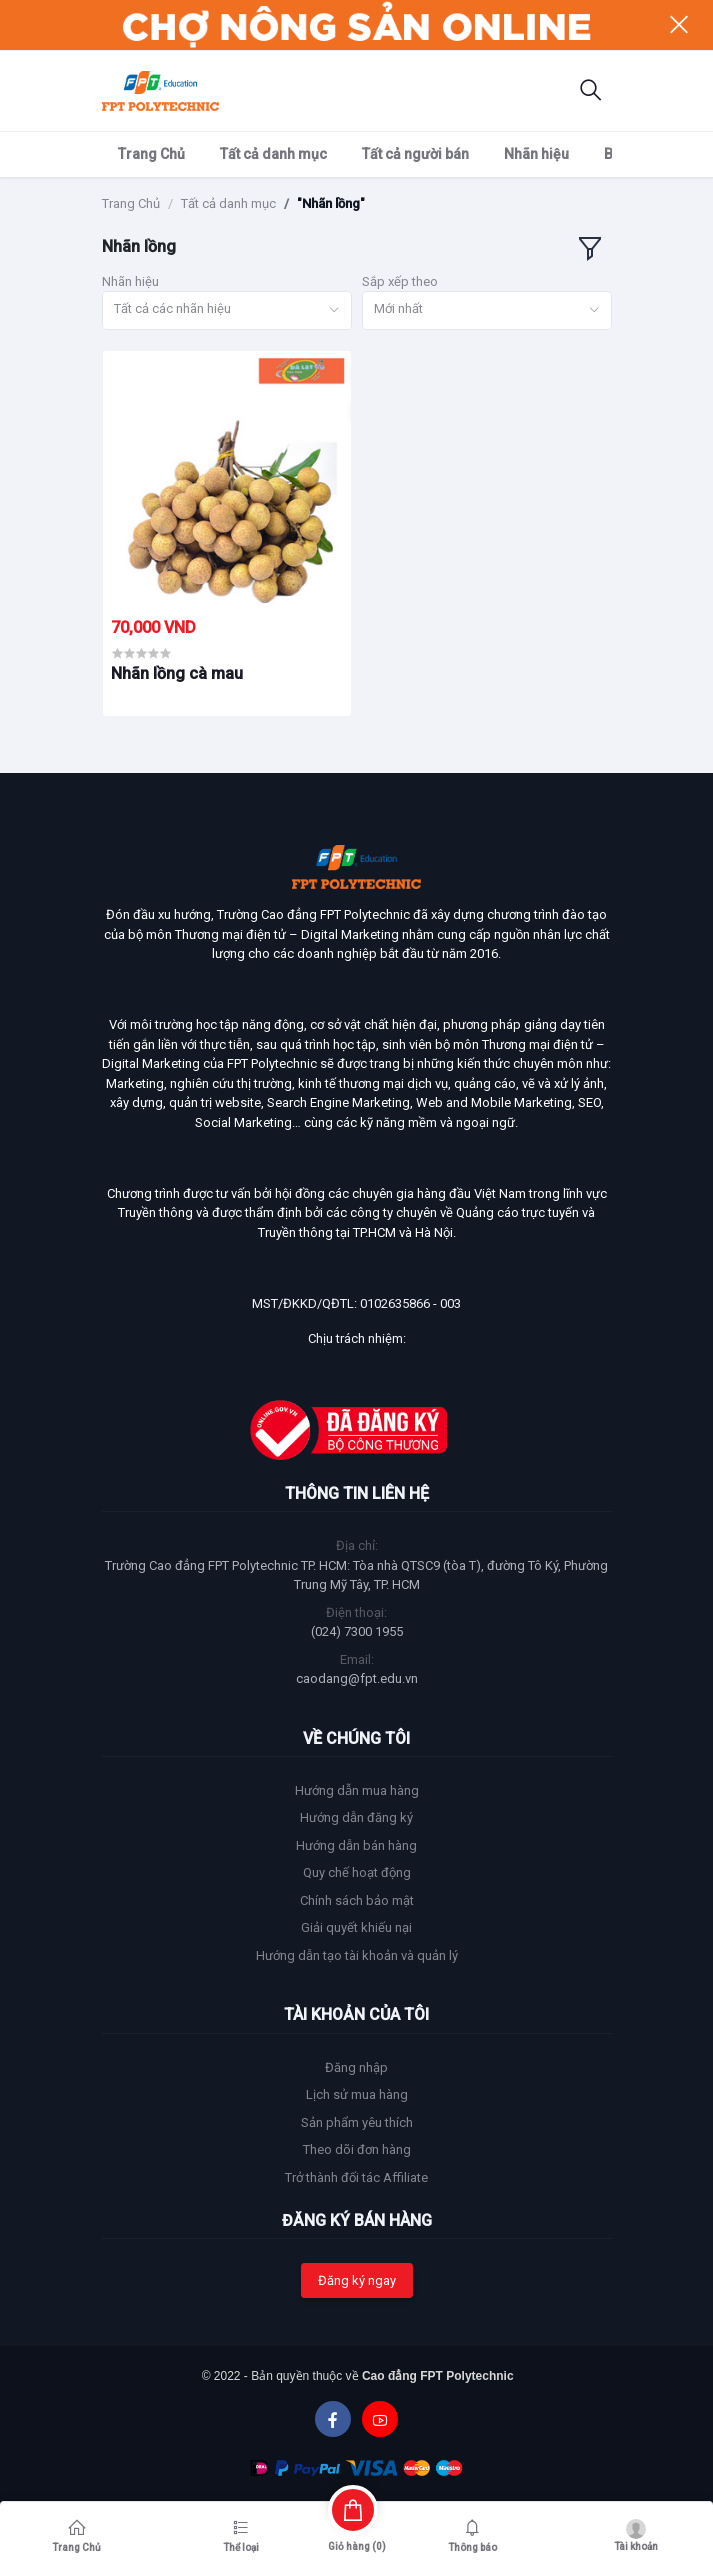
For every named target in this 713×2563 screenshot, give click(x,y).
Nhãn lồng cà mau (177, 673)
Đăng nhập (356, 2067)
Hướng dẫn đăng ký (356, 1817)
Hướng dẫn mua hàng (357, 1790)
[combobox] (227, 310)
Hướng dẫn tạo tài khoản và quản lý (357, 1955)
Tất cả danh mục (273, 154)
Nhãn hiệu (536, 154)
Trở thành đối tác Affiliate (356, 2177)
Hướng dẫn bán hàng (356, 1845)
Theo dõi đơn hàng (357, 2149)
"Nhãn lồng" (331, 203)
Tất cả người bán (415, 154)
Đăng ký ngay (357, 2280)
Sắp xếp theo (400, 281)
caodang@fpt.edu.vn (357, 1678)
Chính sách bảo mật (357, 1900)
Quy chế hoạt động (357, 1872)
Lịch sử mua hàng (357, 2094)
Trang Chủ (151, 154)
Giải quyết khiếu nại (356, 1927)
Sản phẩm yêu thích (357, 2122)
